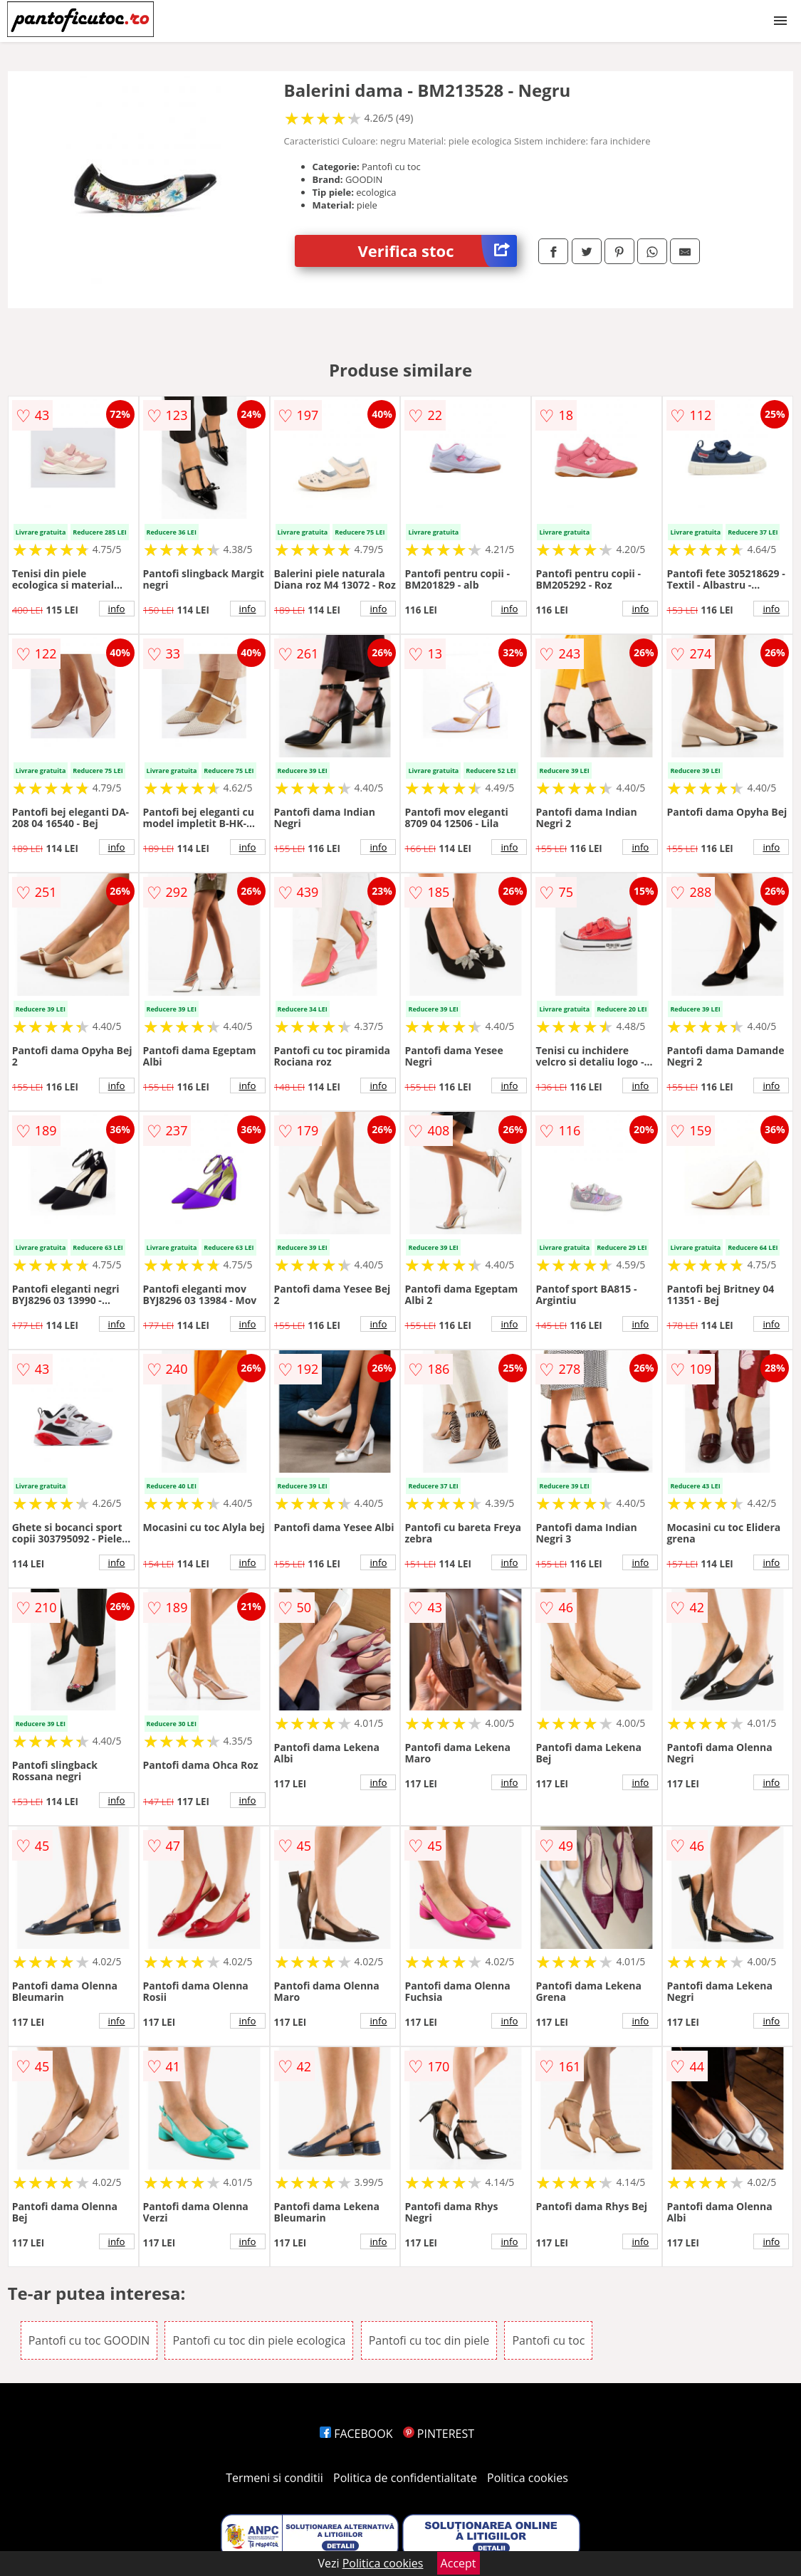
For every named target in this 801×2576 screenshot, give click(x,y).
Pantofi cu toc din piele (429, 2340)
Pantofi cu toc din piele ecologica (258, 2340)
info (116, 608)
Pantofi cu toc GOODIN (89, 2340)
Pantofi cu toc (548, 2340)
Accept (458, 2563)
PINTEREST (438, 2433)
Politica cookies (527, 2478)
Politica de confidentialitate (405, 2478)
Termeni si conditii (274, 2478)
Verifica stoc (438, 251)
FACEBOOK (356, 2433)
